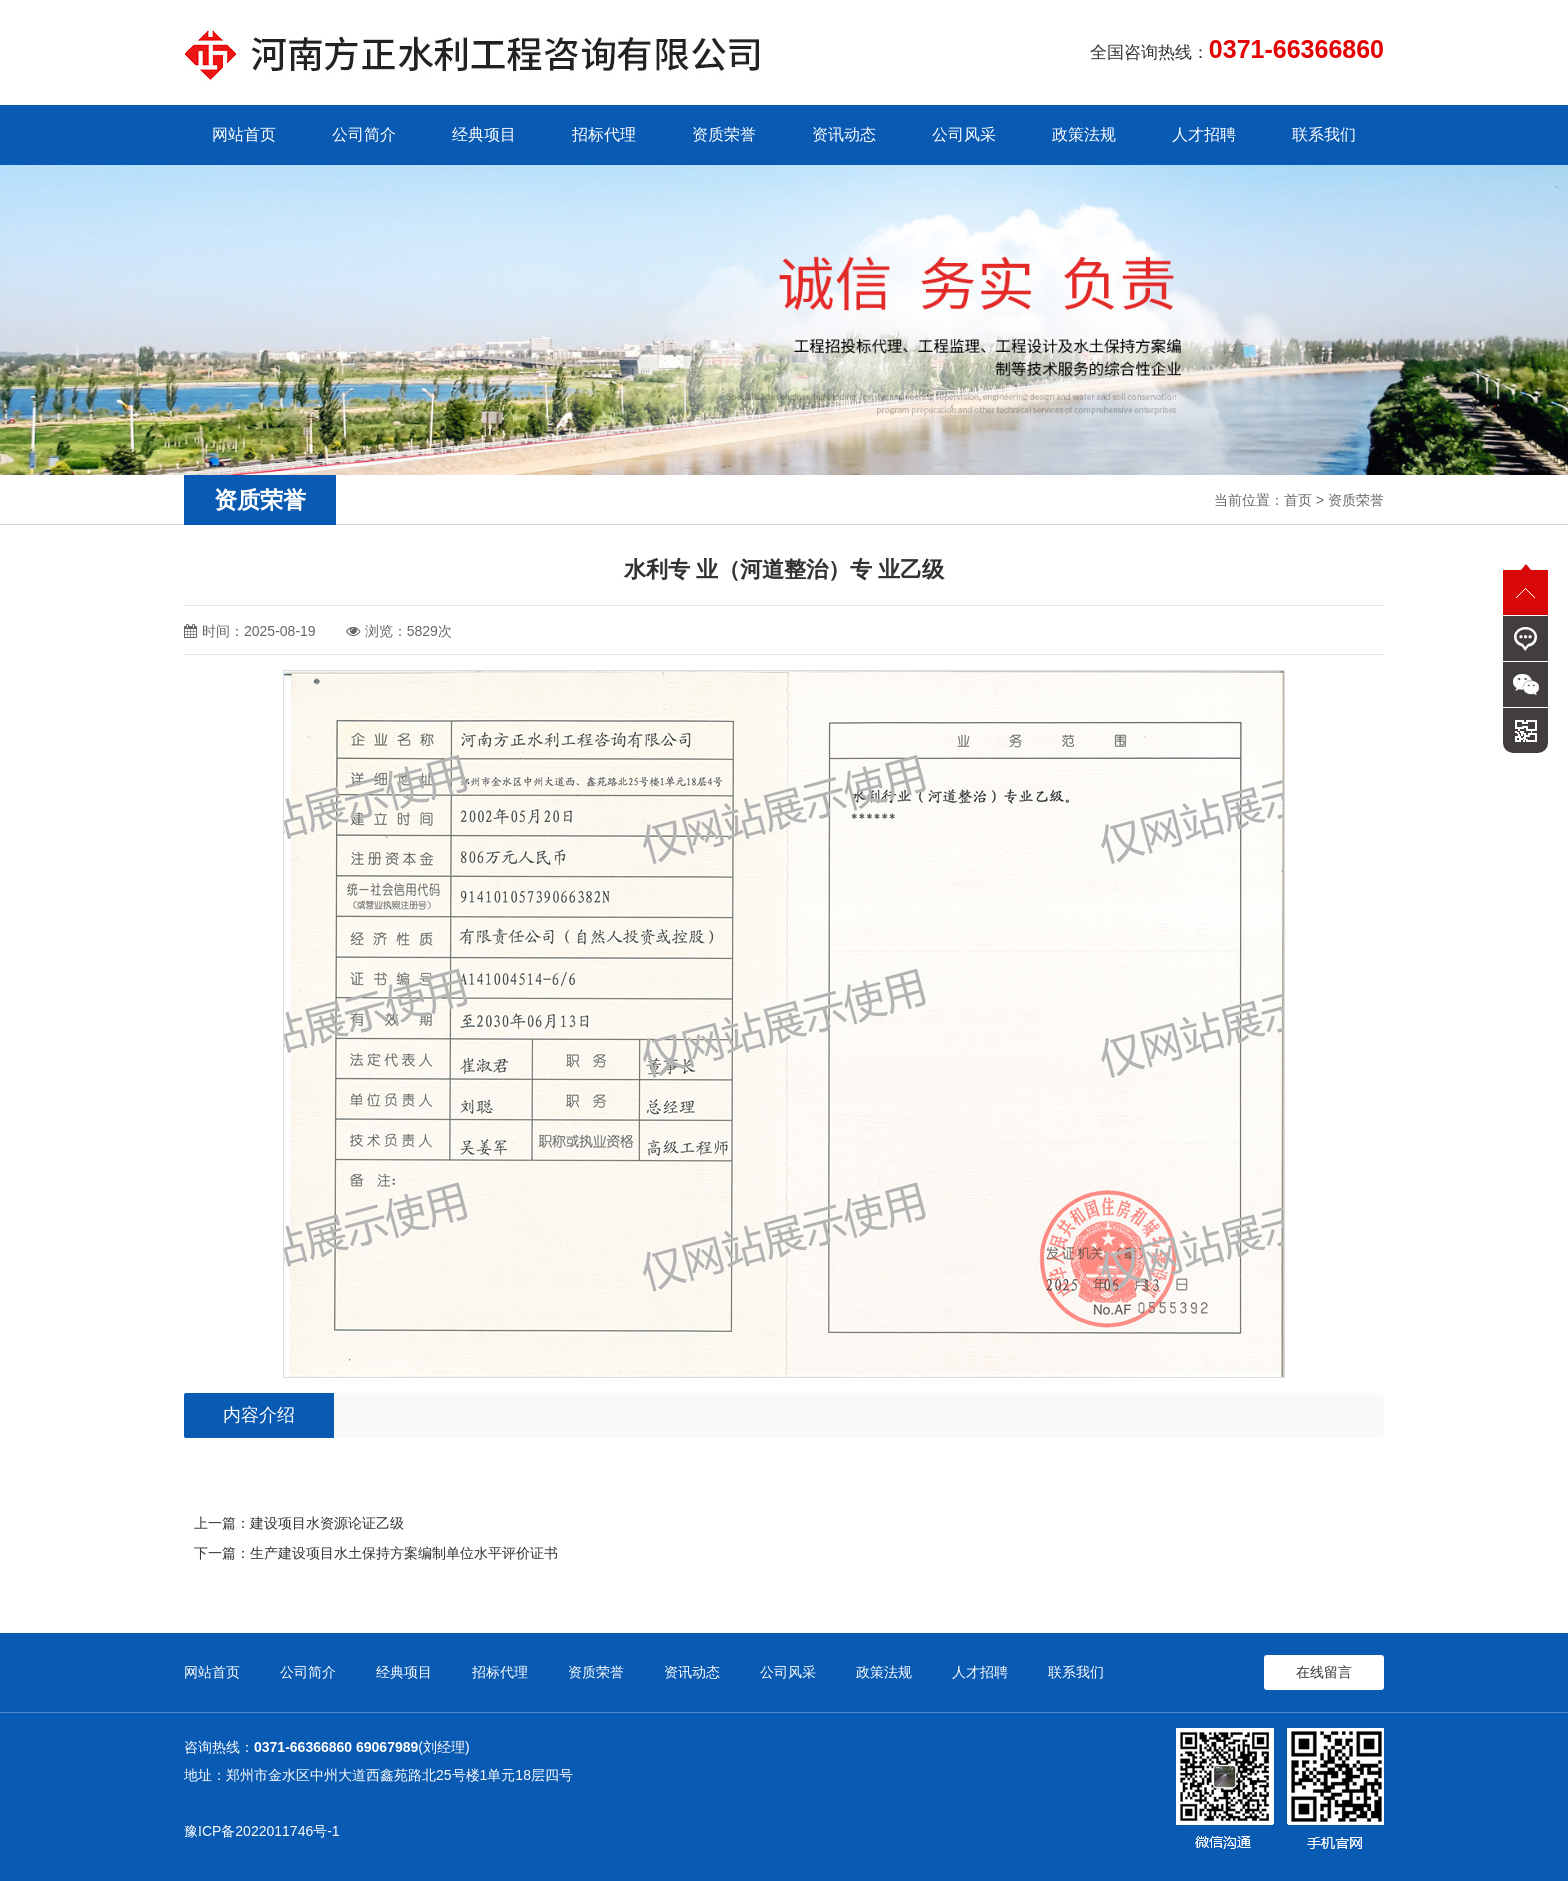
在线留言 (1324, 1672)
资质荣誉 (724, 134)
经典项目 (484, 134)
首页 (1298, 500)
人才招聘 (1204, 134)
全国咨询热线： (1237, 49)
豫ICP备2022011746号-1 (262, 1831)
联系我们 (1324, 134)
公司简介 (364, 134)
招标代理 (604, 134)
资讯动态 (844, 134)
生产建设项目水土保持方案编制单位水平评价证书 (404, 1553)
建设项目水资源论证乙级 (327, 1523)
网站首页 (244, 134)
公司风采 (964, 134)
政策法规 (1084, 134)
